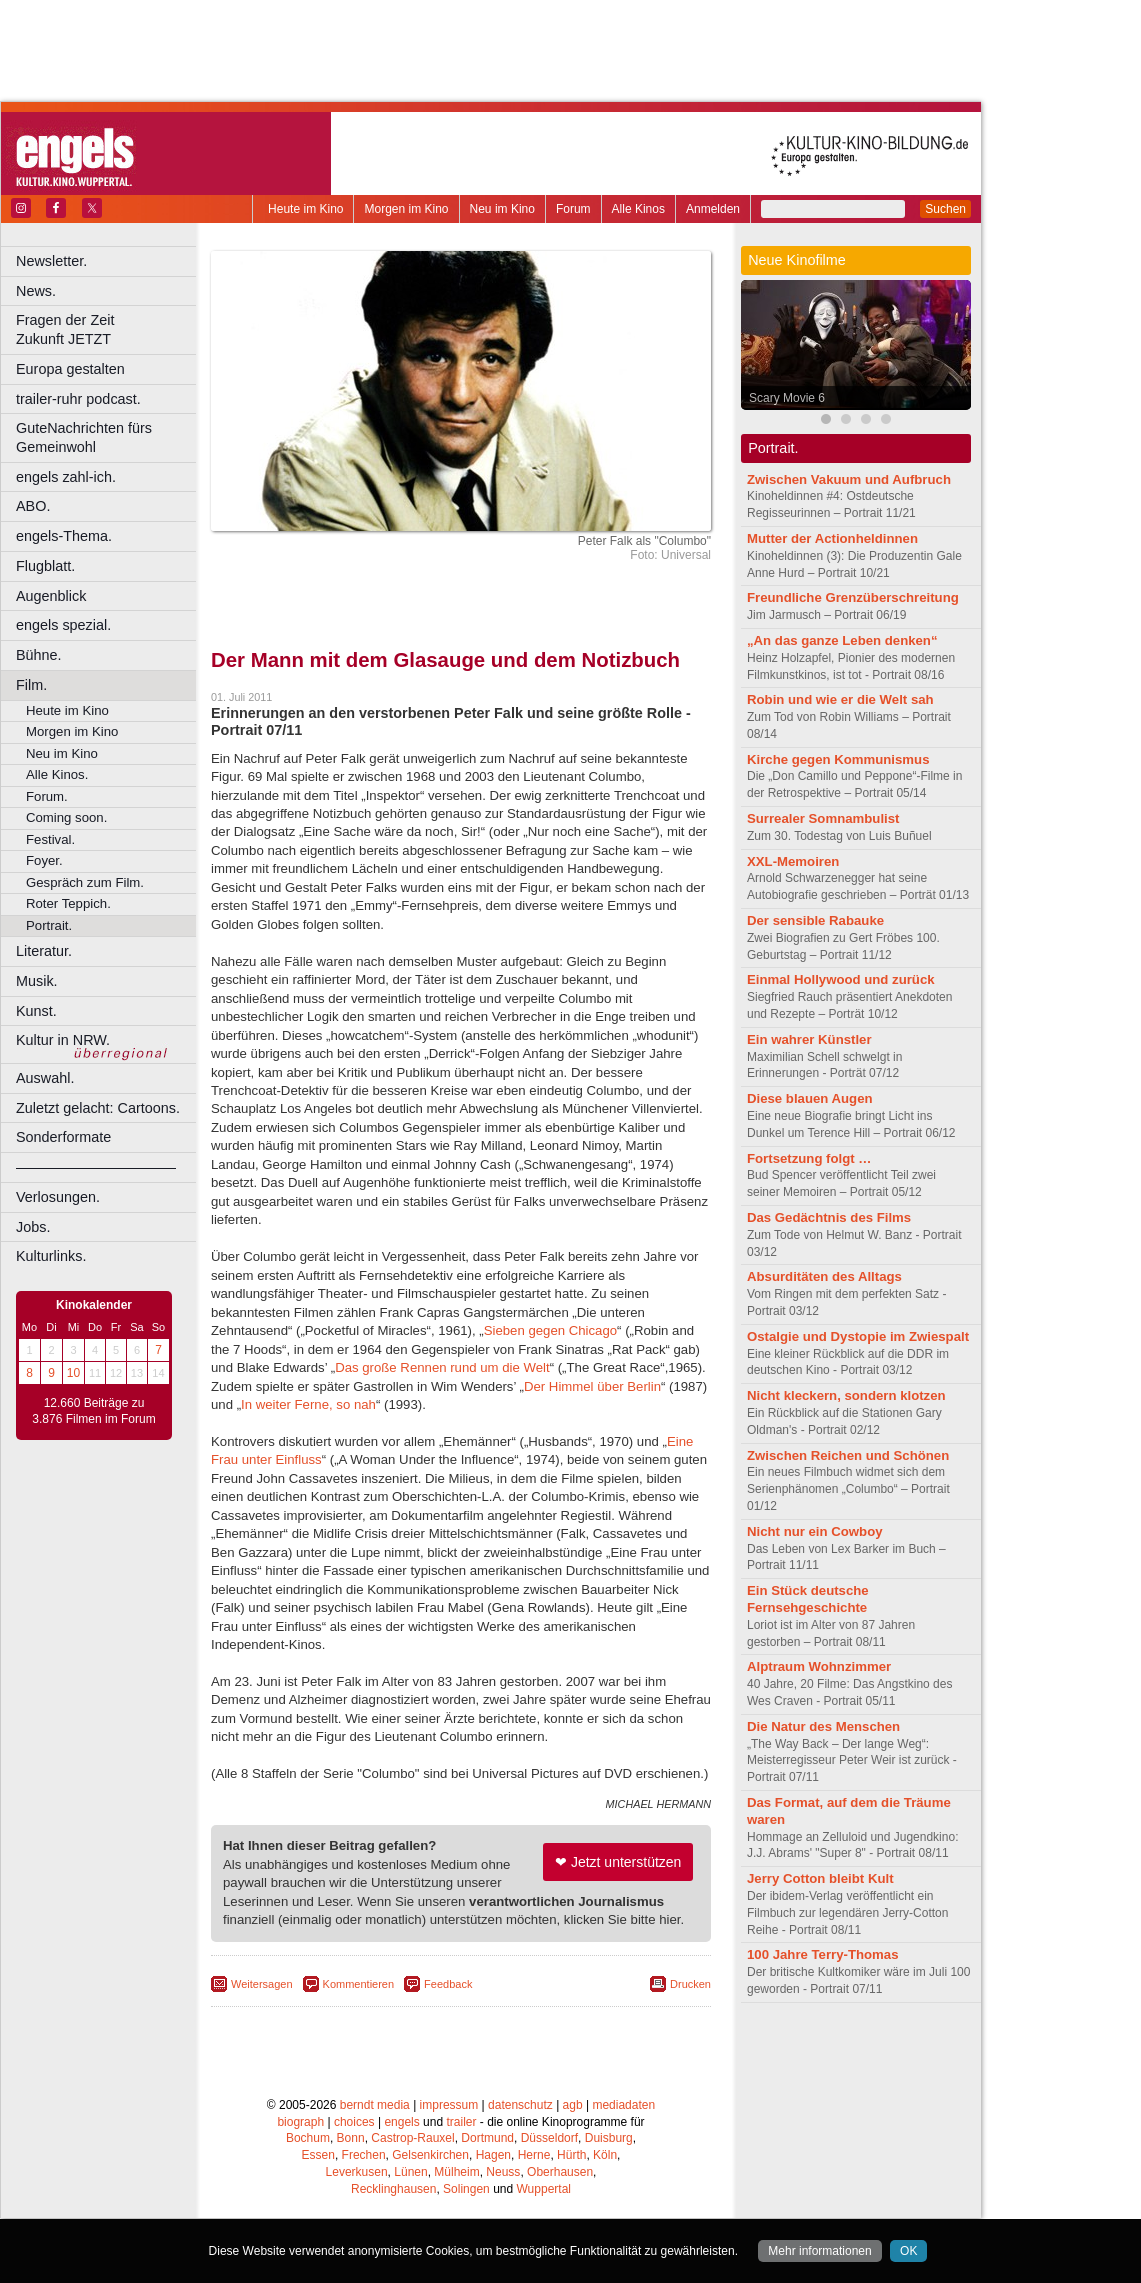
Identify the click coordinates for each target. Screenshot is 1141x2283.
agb (573, 2105)
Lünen (410, 2172)
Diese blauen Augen (810, 1098)
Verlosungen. (58, 1197)
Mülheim (456, 2172)
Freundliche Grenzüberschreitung (853, 597)
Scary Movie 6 (787, 398)
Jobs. (33, 1227)
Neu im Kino (502, 209)
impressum (449, 2105)
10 (73, 1373)
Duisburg (609, 2138)
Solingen (466, 2189)
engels (401, 2122)
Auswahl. (45, 1078)
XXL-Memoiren (793, 861)
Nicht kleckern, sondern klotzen (846, 1395)
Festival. (50, 839)
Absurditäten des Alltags (824, 1276)
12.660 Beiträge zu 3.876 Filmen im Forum (93, 1411)
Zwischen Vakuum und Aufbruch (849, 479)
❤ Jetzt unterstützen (618, 1862)
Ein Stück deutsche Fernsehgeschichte (808, 1599)
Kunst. (36, 1011)
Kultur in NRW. (63, 1040)
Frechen (364, 2155)
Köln (605, 2155)
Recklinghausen (393, 2189)
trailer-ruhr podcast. (78, 399)
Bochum (308, 2138)
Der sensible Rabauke (815, 920)
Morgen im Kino (406, 209)
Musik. (37, 981)
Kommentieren (359, 1984)
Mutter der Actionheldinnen (832, 538)
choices (354, 2122)
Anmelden (713, 209)
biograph (300, 2122)
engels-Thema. (64, 536)
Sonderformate (63, 1137)
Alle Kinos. (57, 774)
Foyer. (44, 860)
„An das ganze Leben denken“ (842, 640)
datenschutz (520, 2105)
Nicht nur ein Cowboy (815, 1531)
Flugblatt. (45, 566)
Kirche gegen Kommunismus (838, 759)
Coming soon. (66, 817)
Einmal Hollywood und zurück (841, 979)
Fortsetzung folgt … (809, 1158)
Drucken (690, 1984)
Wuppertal (544, 2189)
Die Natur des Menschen (823, 1726)
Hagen (493, 2155)
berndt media (375, 2105)
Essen (318, 2155)
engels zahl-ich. (66, 477)
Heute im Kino (305, 209)
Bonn (351, 2138)
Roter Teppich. (68, 903)
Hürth (571, 2155)
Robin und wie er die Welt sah (840, 699)
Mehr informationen (819, 2251)
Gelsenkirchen (430, 2155)
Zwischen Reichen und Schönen (848, 1455)
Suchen (945, 209)
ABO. (33, 506)
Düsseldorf (549, 2138)
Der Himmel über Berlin (592, 1386)
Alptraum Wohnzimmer (819, 1666)
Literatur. (44, 951)
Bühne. (39, 655)
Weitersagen (262, 1984)
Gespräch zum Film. (85, 882)
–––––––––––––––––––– (96, 1167)
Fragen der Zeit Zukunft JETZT (108, 329)
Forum (573, 209)
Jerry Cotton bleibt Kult (820, 1878)
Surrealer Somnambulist (823, 818)
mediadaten (623, 2105)
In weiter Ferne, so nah (308, 1404)
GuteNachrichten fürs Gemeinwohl (84, 437)
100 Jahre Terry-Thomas (822, 1954)
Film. (31, 685)
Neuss (503, 2172)
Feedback (448, 1984)
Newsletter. (51, 261)
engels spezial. (63, 625)
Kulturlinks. (51, 1256)
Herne (534, 2155)
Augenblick (51, 596)
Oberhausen (560, 2172)
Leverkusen (357, 2172)
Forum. (47, 796)
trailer (461, 2122)
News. (36, 291)
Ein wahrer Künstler (809, 1039)
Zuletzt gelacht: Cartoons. (98, 1108)
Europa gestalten (70, 369)
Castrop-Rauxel (412, 2138)
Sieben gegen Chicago (550, 1330)
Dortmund (487, 2138)
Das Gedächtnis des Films (829, 1217)
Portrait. (49, 925)
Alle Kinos (638, 209)
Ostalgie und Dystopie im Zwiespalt (858, 1336)
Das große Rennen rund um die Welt (442, 1367)
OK (908, 2251)
